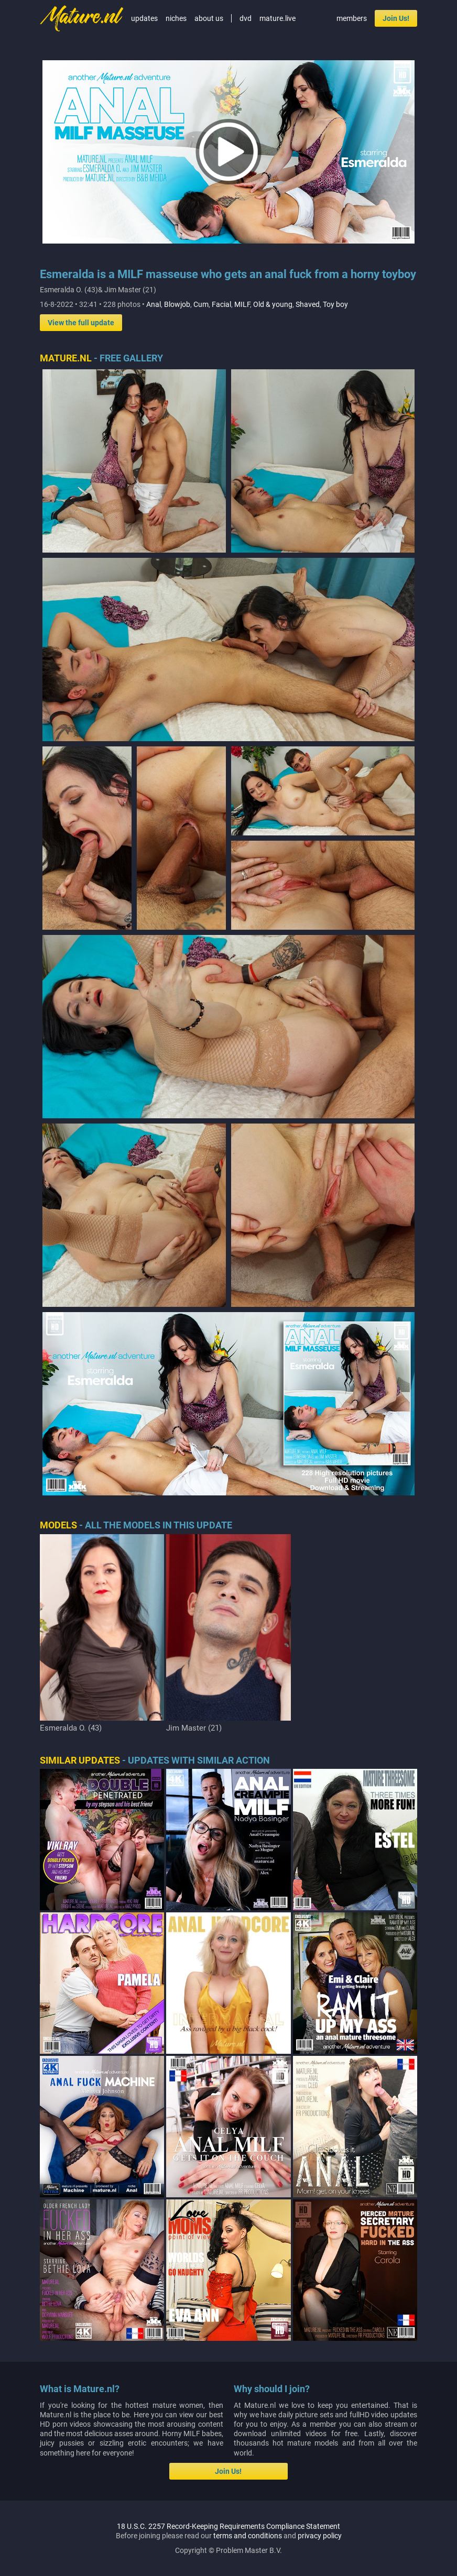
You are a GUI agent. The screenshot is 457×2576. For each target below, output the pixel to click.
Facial (221, 304)
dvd (246, 18)
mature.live (277, 18)
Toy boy (335, 304)
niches (176, 18)
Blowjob (177, 304)
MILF (242, 304)
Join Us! (396, 18)
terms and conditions (247, 2535)
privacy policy (320, 2535)
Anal (153, 304)
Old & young (272, 304)
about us (208, 18)
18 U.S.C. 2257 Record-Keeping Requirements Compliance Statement (228, 2526)
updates (144, 18)
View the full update (81, 322)
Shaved (308, 304)
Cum (201, 304)
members (351, 18)
